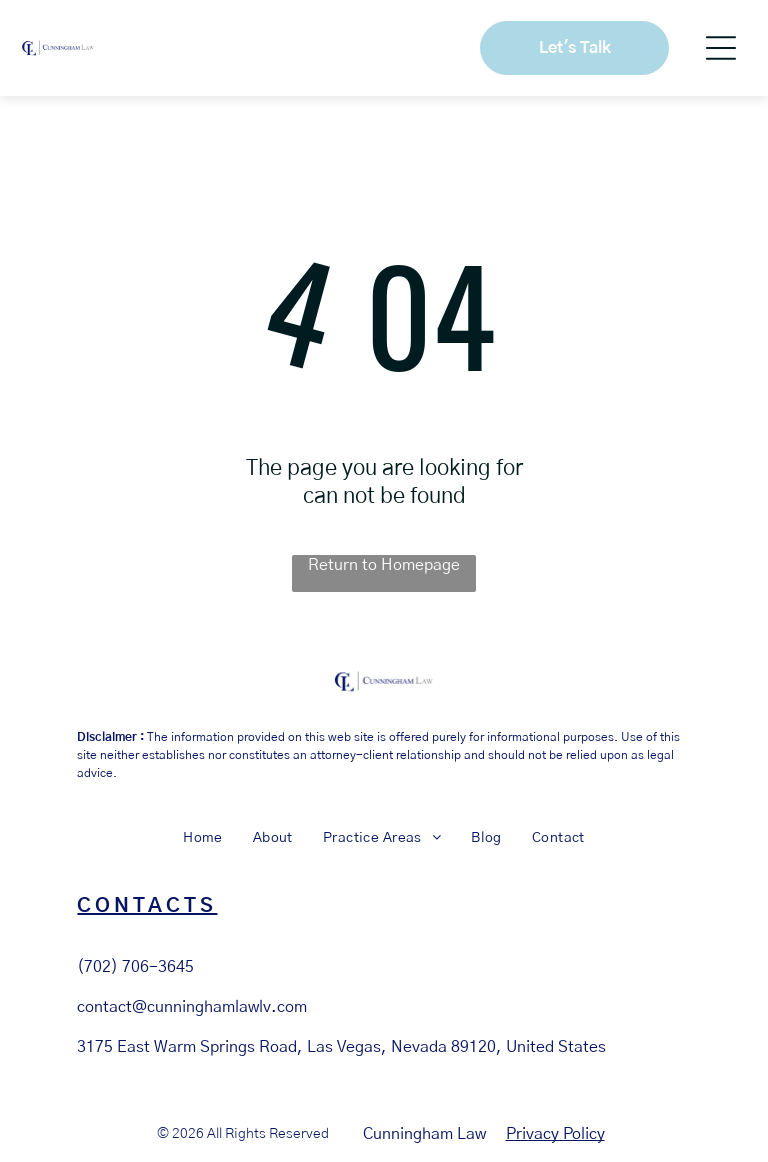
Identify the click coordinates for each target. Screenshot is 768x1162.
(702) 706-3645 (135, 967)
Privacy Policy (555, 1134)
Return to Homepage (384, 565)
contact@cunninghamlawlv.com (192, 1007)
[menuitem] (203, 839)
